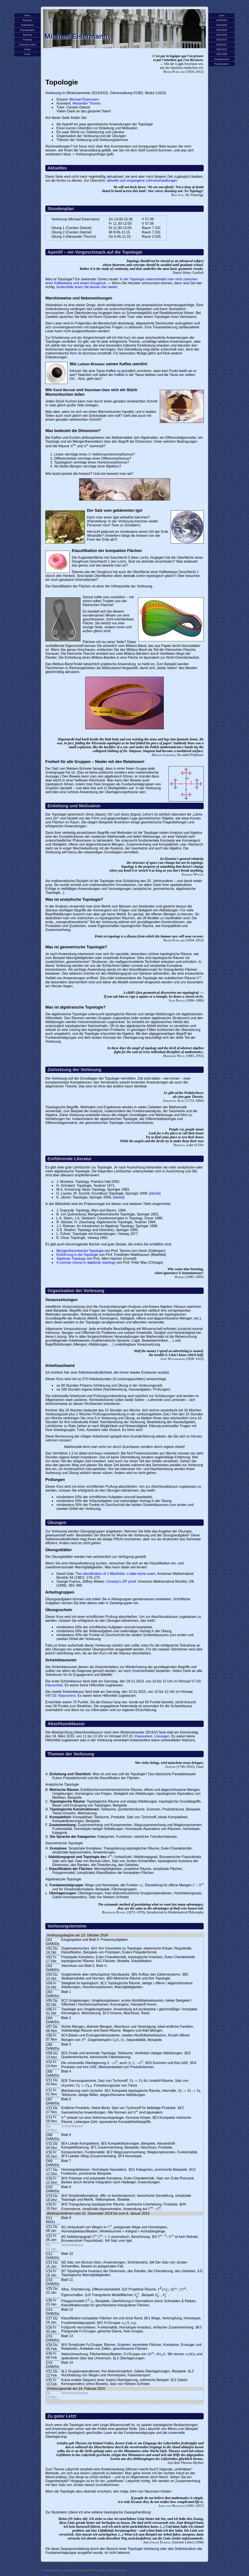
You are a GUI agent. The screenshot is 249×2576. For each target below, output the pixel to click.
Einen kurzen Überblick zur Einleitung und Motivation (97, 128)
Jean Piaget (177, 1000)
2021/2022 (221, 39)
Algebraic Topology (71, 1258)
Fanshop (27, 39)
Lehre (222, 15)
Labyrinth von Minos (161, 2429)
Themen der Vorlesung (74, 140)
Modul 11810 (155, 93)
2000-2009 (221, 54)
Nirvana (179, 1145)
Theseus (81, 2443)
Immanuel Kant (174, 1100)
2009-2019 (221, 49)
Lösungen (161, 1736)
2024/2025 (221, 25)
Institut (27, 49)
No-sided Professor (190, 755)
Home (27, 15)
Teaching (27, 34)
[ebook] (154, 1193)
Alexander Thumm (86, 103)
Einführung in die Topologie (77, 1254)
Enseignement (221, 59)
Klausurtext (54, 1685)
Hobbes (180, 1277)
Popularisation (27, 30)
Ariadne (62, 2443)
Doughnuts (80, 561)
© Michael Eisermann (53, 2570)
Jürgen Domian (159, 2542)
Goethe (170, 1766)
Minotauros (132, 2451)
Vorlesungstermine (113, 140)
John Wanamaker (173, 1359)
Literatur (118, 132)
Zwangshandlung (137, 2512)
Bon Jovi (177, 195)
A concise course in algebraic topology (85, 1262)
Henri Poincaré (174, 71)
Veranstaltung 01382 (127, 93)
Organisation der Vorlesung (77, 136)
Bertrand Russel (114, 1912)
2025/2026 (221, 20)
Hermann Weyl (174, 1056)
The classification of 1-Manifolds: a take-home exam (115, 1574)
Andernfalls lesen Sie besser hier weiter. (87, 287)
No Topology (194, 195)
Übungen (119, 136)
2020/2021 (221, 44)
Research (27, 20)
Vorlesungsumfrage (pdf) (94, 154)
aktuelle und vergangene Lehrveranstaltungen (142, 180)
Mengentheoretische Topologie (80, 1251)
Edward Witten (193, 874)
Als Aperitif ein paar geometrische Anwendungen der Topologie (104, 124)
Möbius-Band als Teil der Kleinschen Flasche (160, 649)
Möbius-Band (136, 646)
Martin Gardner (163, 755)
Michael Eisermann (76, 36)
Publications (27, 25)
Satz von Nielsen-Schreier (72, 768)
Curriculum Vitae (27, 44)
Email (27, 54)
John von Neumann (172, 2506)
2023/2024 (221, 30)
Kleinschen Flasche (98, 605)
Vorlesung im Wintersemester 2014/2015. (77, 93)
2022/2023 (221, 34)
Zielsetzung (95, 132)
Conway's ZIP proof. (121, 1581)
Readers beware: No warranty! (112, 2570)
